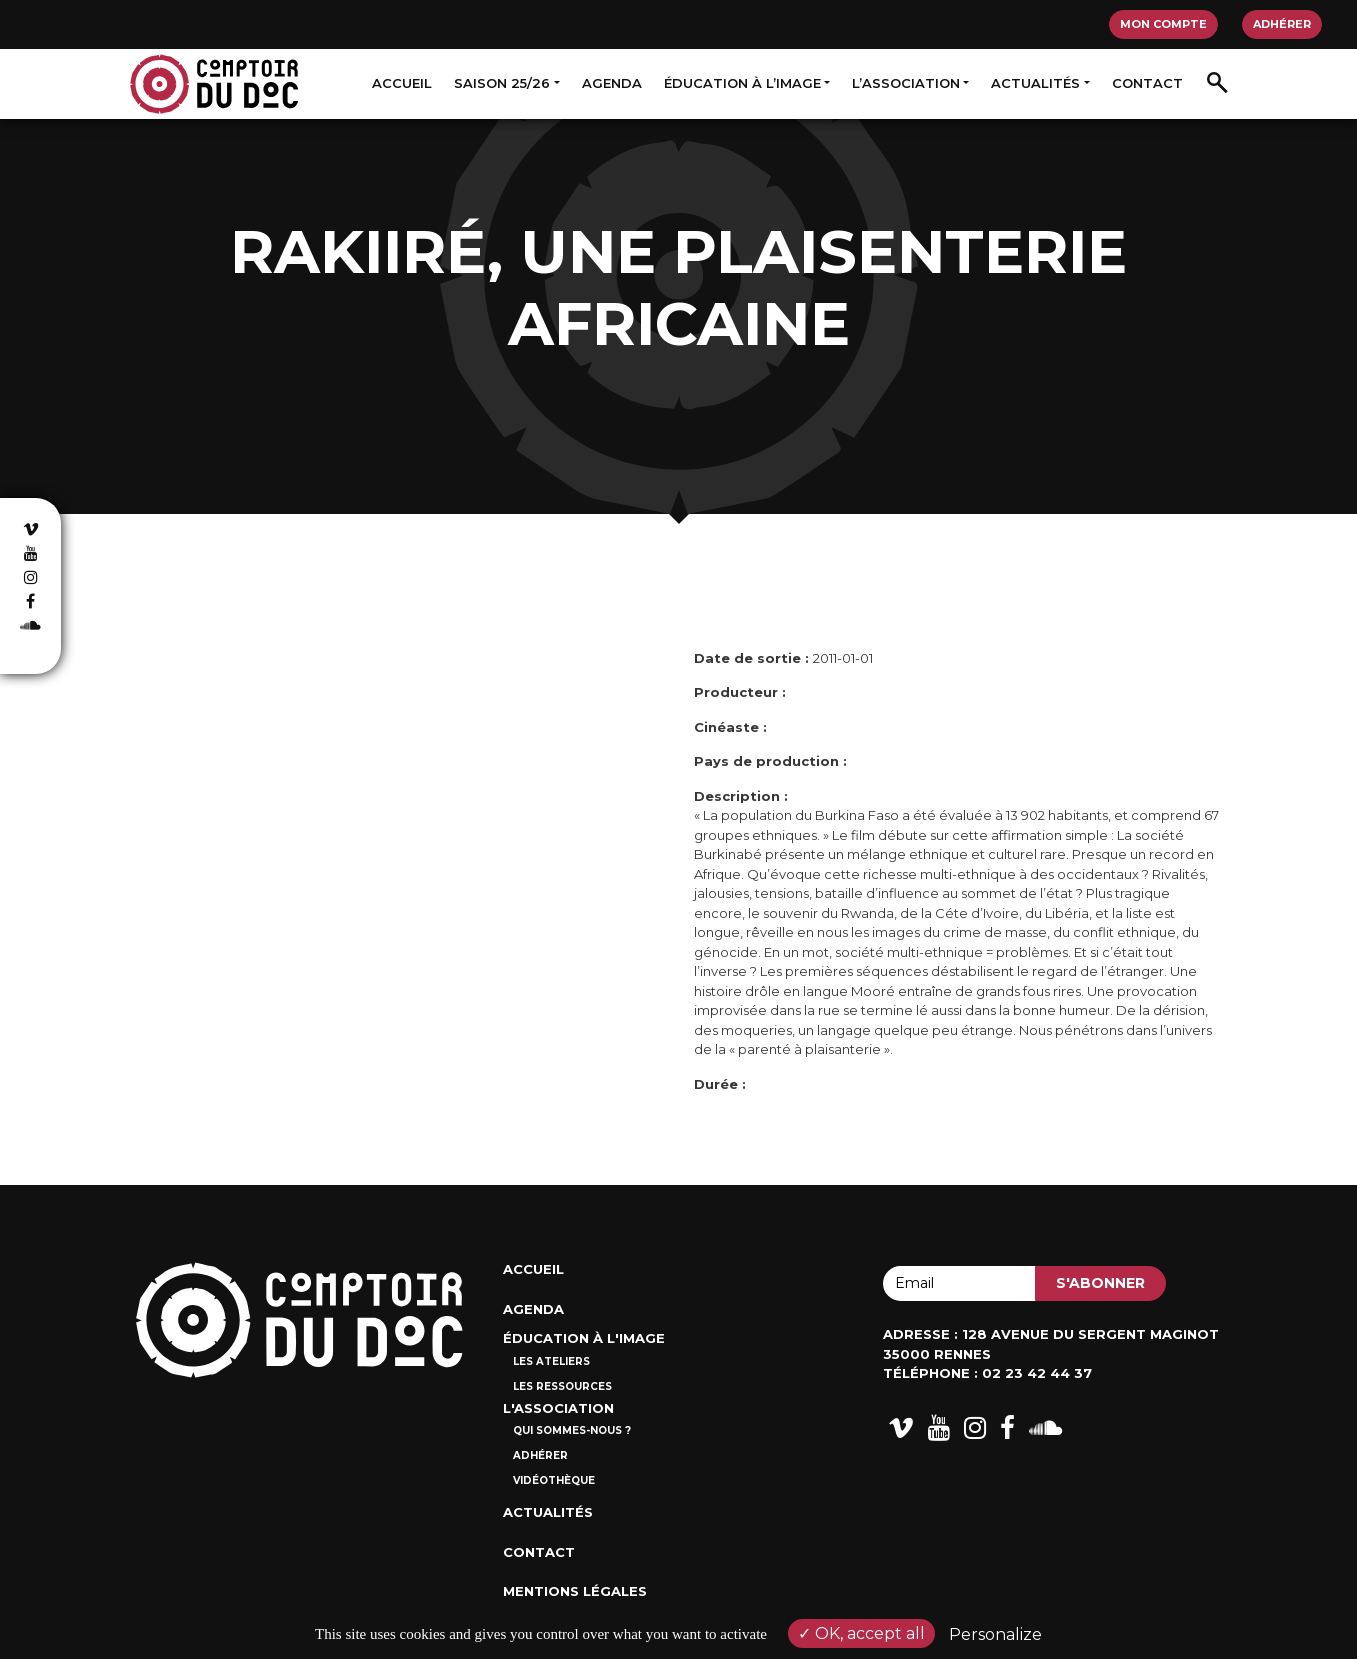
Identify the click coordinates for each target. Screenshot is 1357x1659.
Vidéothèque (554, 1480)
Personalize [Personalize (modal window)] (995, 1634)
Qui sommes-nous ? (572, 1430)
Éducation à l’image (742, 83)
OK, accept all (861, 1633)
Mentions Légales (575, 1591)
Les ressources (562, 1386)
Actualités (1035, 83)
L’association (906, 83)
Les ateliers (551, 1361)
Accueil (402, 83)
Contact (1147, 83)
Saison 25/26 (502, 83)
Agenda (612, 83)
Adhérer (1282, 24)
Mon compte (1163, 24)
